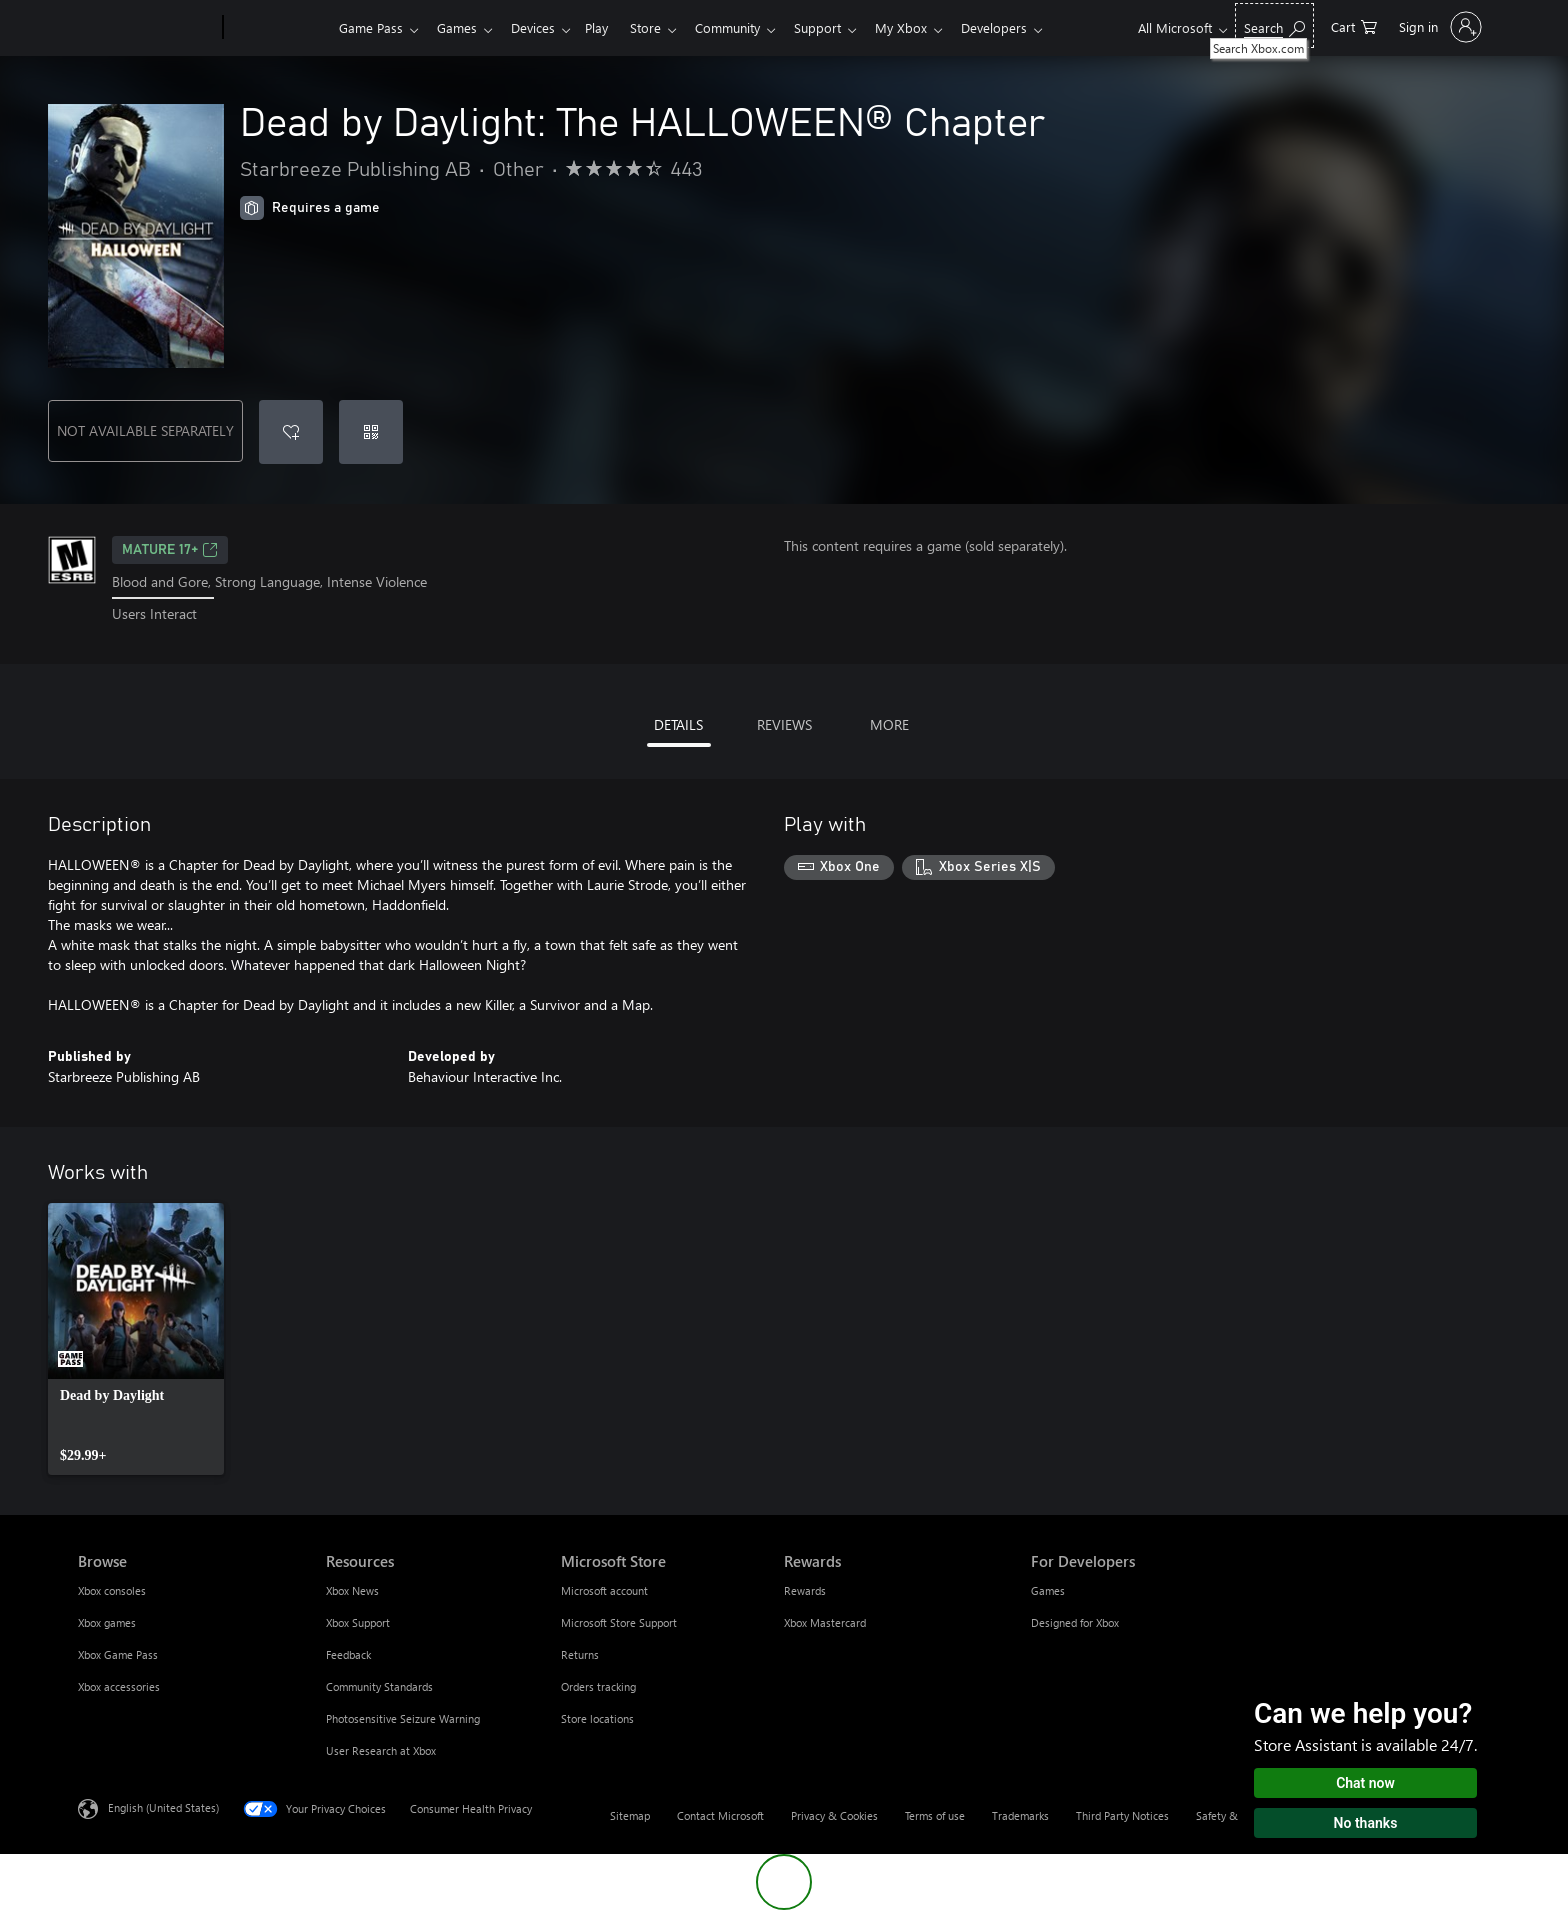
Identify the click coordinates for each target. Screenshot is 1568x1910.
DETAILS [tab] (678, 724)
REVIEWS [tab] (784, 724)
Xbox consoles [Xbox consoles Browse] (112, 1590)
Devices (541, 27)
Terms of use (935, 1815)
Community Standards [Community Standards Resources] (379, 1686)
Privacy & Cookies (834, 1815)
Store (661, 27)
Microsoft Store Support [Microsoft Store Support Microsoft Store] (619, 1622)
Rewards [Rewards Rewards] (805, 1590)
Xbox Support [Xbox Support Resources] (358, 1622)
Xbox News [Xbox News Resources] (352, 1590)
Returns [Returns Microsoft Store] (580, 1654)
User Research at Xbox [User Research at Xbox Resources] (381, 1750)
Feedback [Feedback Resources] (348, 1654)
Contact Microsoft (720, 1815)
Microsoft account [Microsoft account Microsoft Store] (604, 1590)
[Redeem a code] (371, 432)
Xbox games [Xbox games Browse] (107, 1622)
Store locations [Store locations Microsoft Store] (597, 1718)
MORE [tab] (889, 724)
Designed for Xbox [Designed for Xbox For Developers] (1075, 1622)
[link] (136, 1339)
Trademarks (1020, 1815)
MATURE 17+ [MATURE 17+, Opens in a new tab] (170, 550)
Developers (1026, 27)
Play (608, 27)
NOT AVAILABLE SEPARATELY (145, 430)
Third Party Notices (1122, 1815)
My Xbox (929, 27)
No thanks (1366, 1823)
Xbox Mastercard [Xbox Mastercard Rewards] (825, 1622)
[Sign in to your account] (1438, 27)
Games (461, 27)
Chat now (1365, 1783)
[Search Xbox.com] (1274, 25)
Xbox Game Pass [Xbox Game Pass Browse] (118, 1654)
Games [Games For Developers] (1048, 1590)
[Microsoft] (146, 28)
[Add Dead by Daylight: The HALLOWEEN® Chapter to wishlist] (291, 432)
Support (841, 27)
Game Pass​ (371, 27)
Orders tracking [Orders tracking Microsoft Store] (598, 1686)
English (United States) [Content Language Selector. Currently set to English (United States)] (163, 1806)
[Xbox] (278, 28)
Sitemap (630, 1815)
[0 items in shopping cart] (1354, 25)
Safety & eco (1227, 1815)
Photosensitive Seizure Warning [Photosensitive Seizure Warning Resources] (403, 1718)
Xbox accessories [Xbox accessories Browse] (119, 1686)
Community (747, 27)
